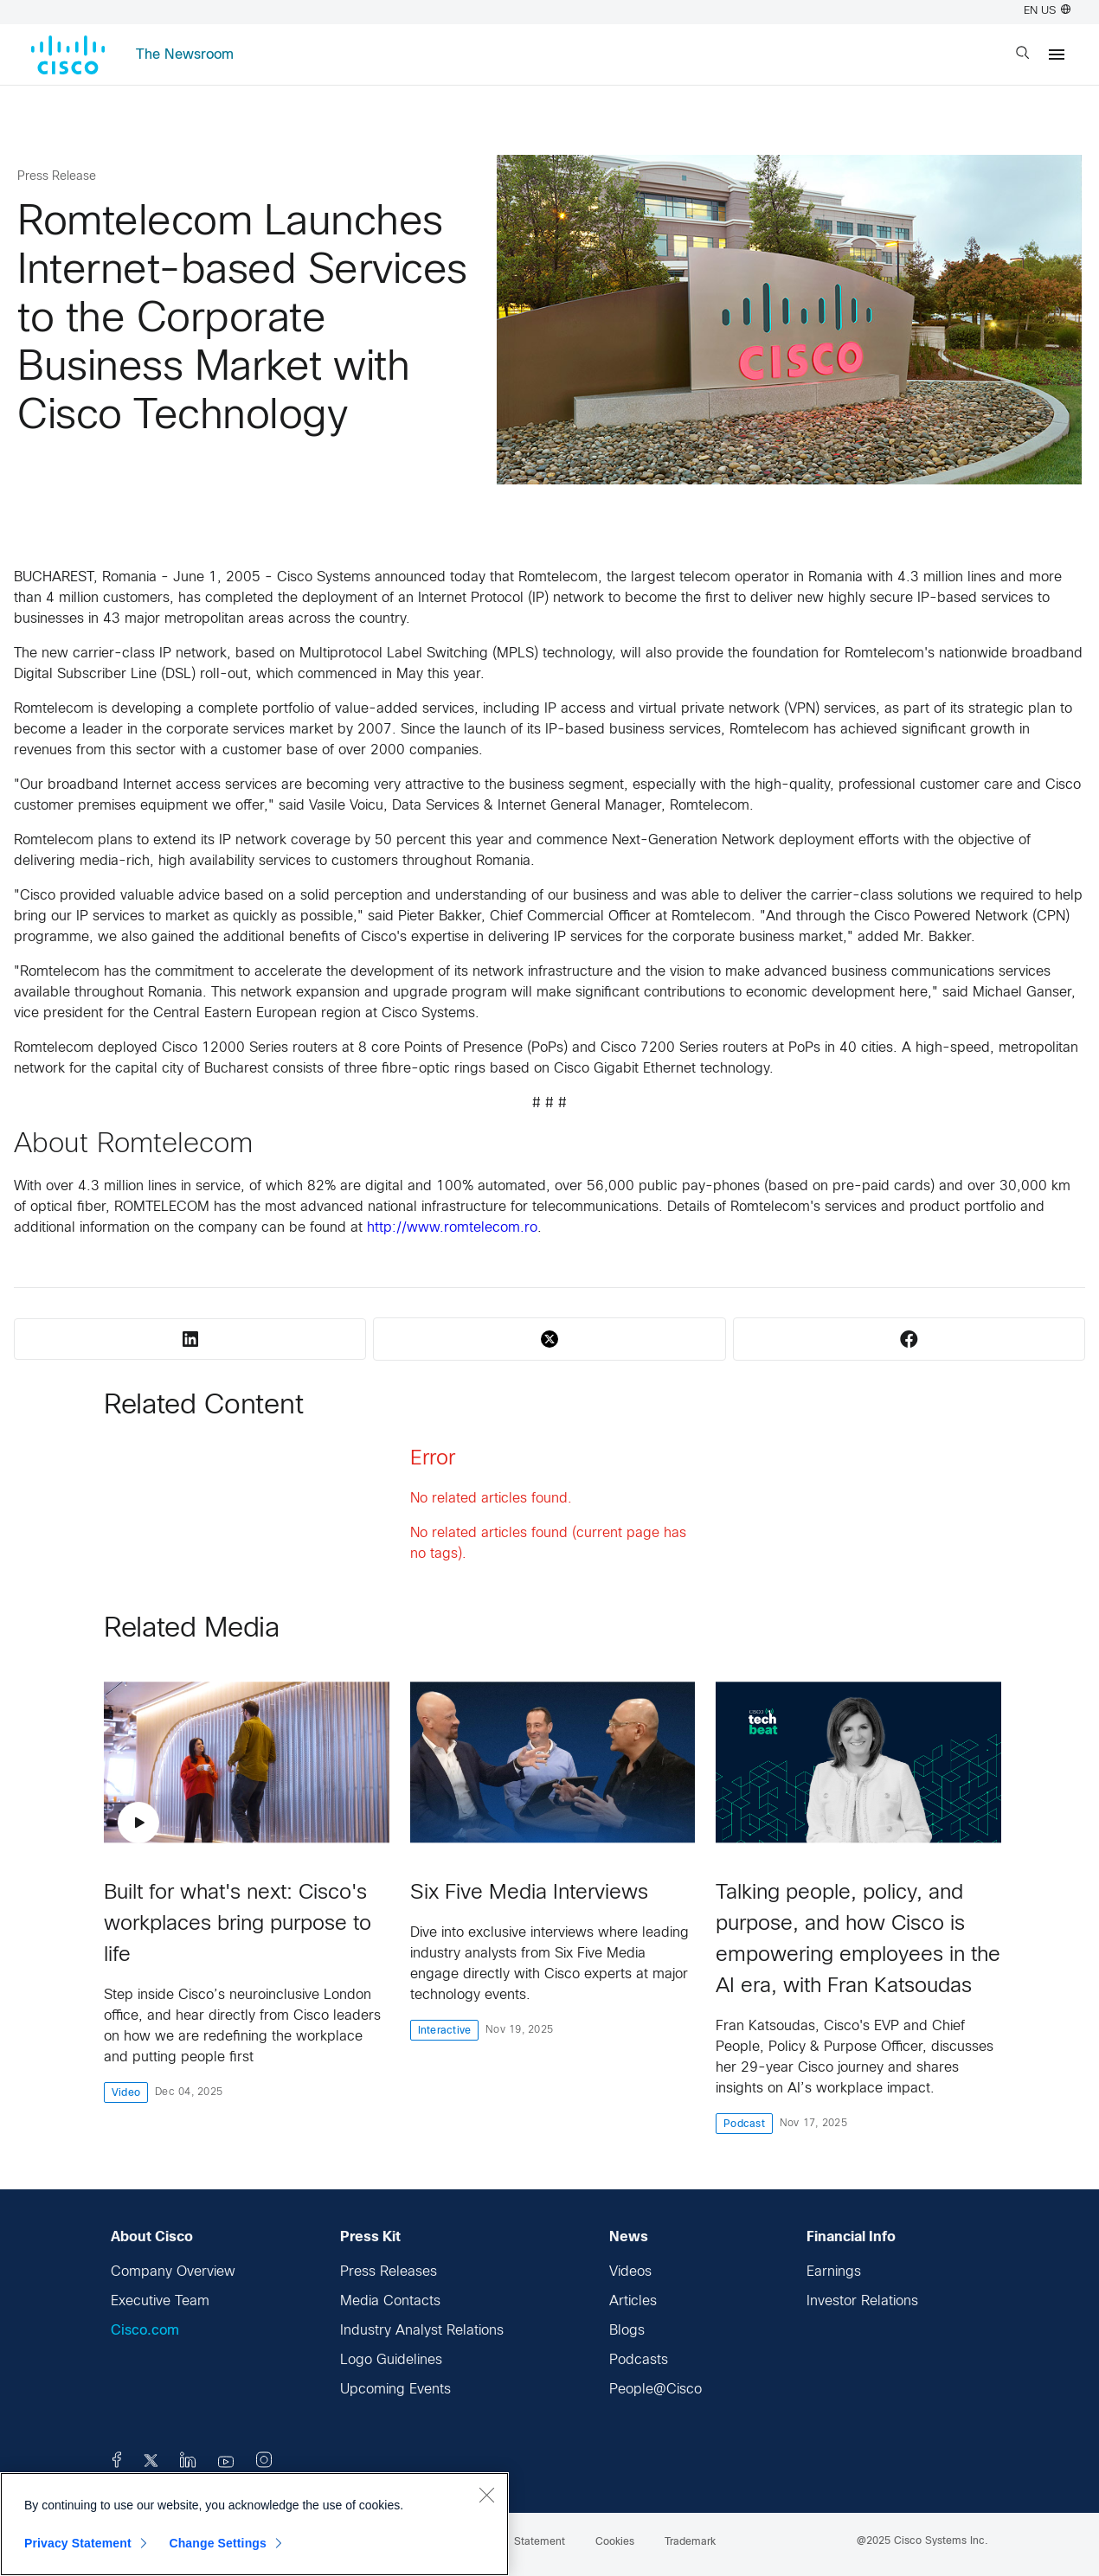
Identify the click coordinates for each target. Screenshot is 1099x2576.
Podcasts (638, 2360)
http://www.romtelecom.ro (452, 1227)
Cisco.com (145, 2330)
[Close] (486, 2494)
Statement (539, 2542)
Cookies (614, 2542)
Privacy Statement (78, 2543)
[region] (254, 2524)
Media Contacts (390, 2301)
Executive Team (160, 2301)
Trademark (690, 2542)
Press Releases (388, 2271)
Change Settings (218, 2543)
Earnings (834, 2271)
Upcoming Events (395, 2389)
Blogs (627, 2330)
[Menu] (1057, 54)
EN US (1047, 11)
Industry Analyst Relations (422, 2330)
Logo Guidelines (391, 2360)
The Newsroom (185, 54)
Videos (630, 2271)
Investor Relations (862, 2301)
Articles (633, 2301)
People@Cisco (655, 2389)
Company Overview (173, 2271)
